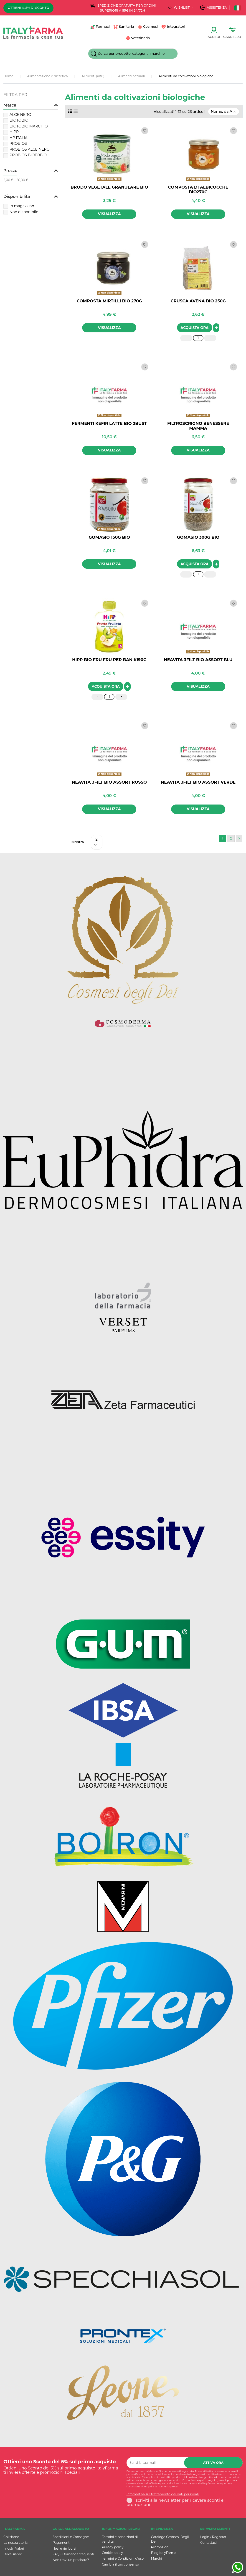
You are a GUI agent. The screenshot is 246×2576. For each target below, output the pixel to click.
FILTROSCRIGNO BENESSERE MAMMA (198, 426)
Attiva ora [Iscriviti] (213, 2463)
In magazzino (22, 206)
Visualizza (109, 214)
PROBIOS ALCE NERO (30, 149)
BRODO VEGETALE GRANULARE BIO (109, 187)
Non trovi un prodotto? (71, 2561)
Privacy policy (112, 2548)
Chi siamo (11, 2538)
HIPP (14, 132)
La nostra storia (15, 2543)
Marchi (156, 2559)
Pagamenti (61, 2543)
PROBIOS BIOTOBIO (28, 155)
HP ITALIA (19, 138)
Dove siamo (12, 2555)
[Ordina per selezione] (223, 111)
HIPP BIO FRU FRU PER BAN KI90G (109, 660)
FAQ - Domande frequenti (73, 2555)
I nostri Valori (13, 2549)
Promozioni (160, 2548)
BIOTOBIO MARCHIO (29, 126)
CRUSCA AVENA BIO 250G (198, 301)
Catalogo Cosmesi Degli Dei (170, 2540)
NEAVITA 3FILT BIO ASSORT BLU (198, 660)
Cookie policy (112, 2554)
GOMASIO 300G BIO (198, 537)
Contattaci (208, 2543)
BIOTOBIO (19, 120)
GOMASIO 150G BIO (109, 537)
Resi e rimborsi (64, 2549)
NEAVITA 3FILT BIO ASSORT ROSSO (109, 783)
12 (96, 842)
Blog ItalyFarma (163, 2554)
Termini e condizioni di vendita (120, 2540)
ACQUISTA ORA (194, 328)
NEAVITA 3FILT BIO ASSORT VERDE (198, 783)
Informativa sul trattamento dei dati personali (163, 2495)
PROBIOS (18, 143)
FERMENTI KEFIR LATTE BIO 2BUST (109, 423)
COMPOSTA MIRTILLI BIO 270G (109, 301)
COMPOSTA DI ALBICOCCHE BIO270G (198, 190)
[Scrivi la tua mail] (155, 2463)
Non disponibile (24, 212)
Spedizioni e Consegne (71, 2538)
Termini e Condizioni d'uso (123, 2559)
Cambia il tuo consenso (120, 2565)
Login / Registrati (213, 2538)
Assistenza (217, 7)
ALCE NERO (20, 114)
